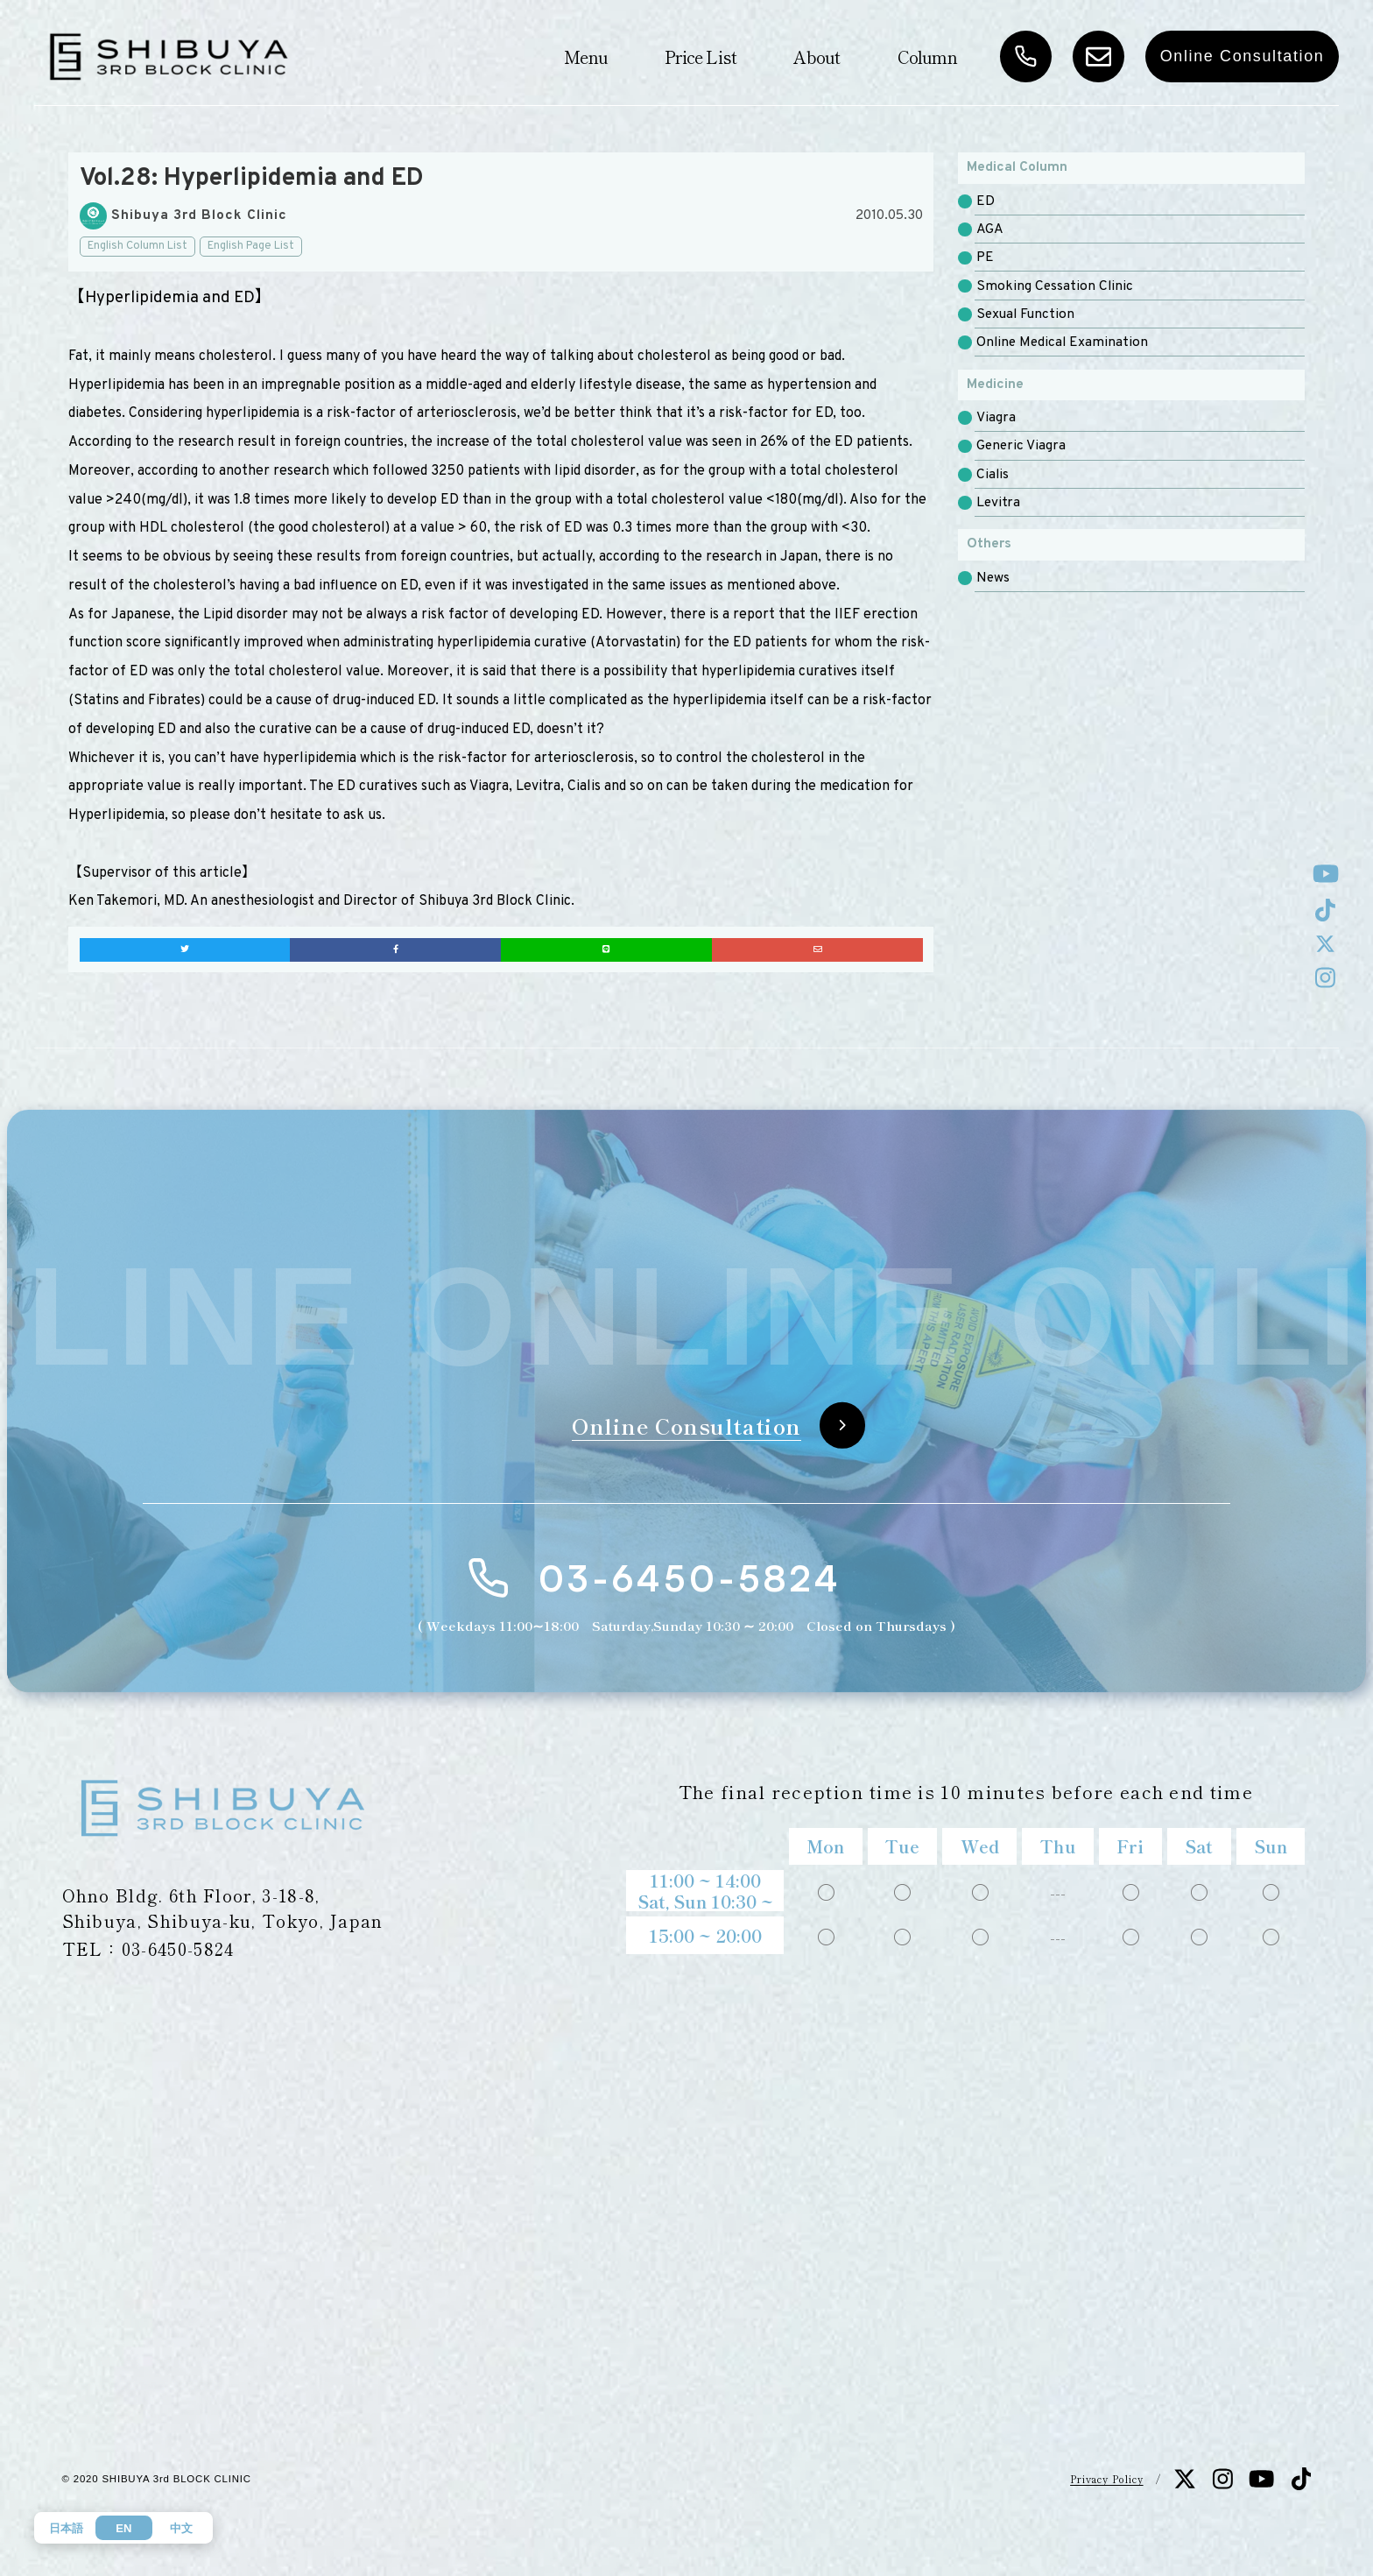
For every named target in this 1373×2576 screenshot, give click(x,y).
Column (927, 56)
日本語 (66, 2528)
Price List (700, 56)
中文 (181, 2528)
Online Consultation (1242, 56)
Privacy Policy (1106, 2479)
